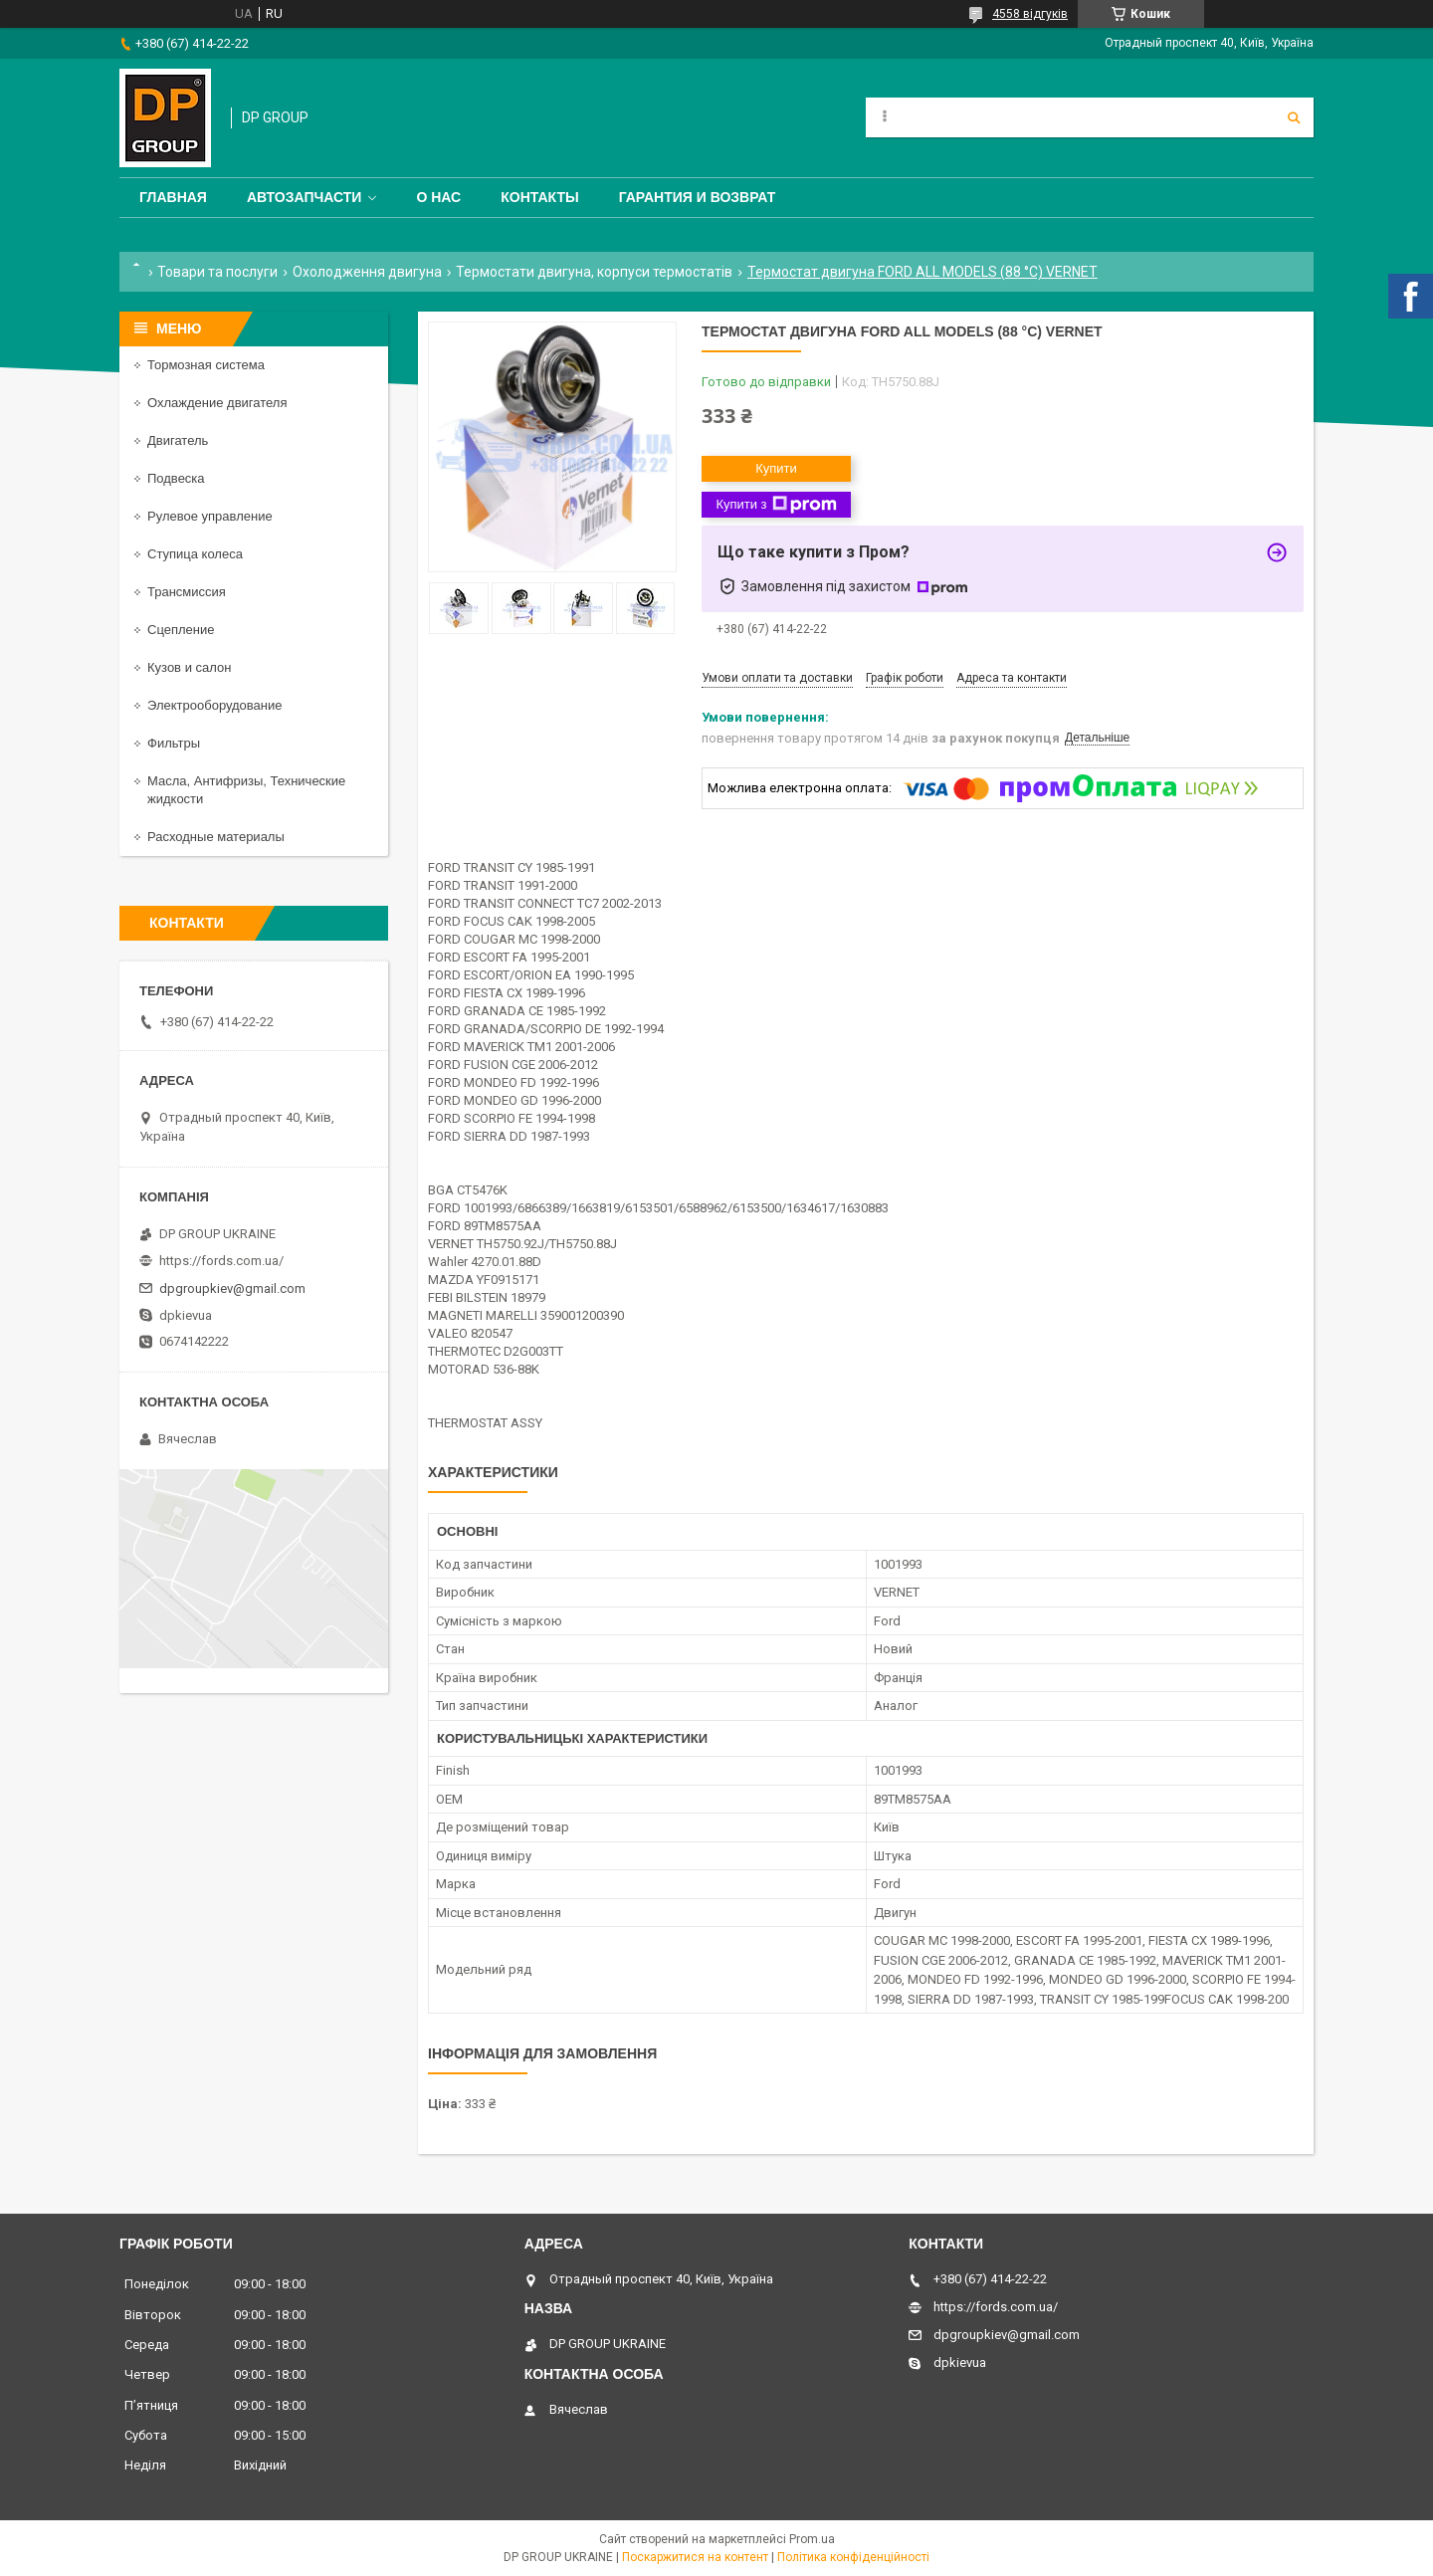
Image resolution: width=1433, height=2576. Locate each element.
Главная (173, 197)
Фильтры (173, 743)
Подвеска (176, 478)
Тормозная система (206, 364)
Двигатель (177, 440)
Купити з (776, 505)
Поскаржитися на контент (695, 2557)
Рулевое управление (210, 516)
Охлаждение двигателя (217, 402)
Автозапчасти (304, 197)
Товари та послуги (217, 272)
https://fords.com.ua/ (221, 1260)
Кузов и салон (189, 667)
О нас (438, 197)
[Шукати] (1294, 117)
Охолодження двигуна (367, 272)
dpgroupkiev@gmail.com (232, 1288)
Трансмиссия (186, 591)
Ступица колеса (195, 553)
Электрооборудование (215, 705)
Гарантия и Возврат (697, 197)
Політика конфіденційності (853, 2557)
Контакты (539, 197)
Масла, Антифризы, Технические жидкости (246, 789)
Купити (776, 468)
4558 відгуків (1030, 14)
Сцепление (180, 629)
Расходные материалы (216, 836)
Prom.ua (812, 2539)
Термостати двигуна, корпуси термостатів (594, 272)
